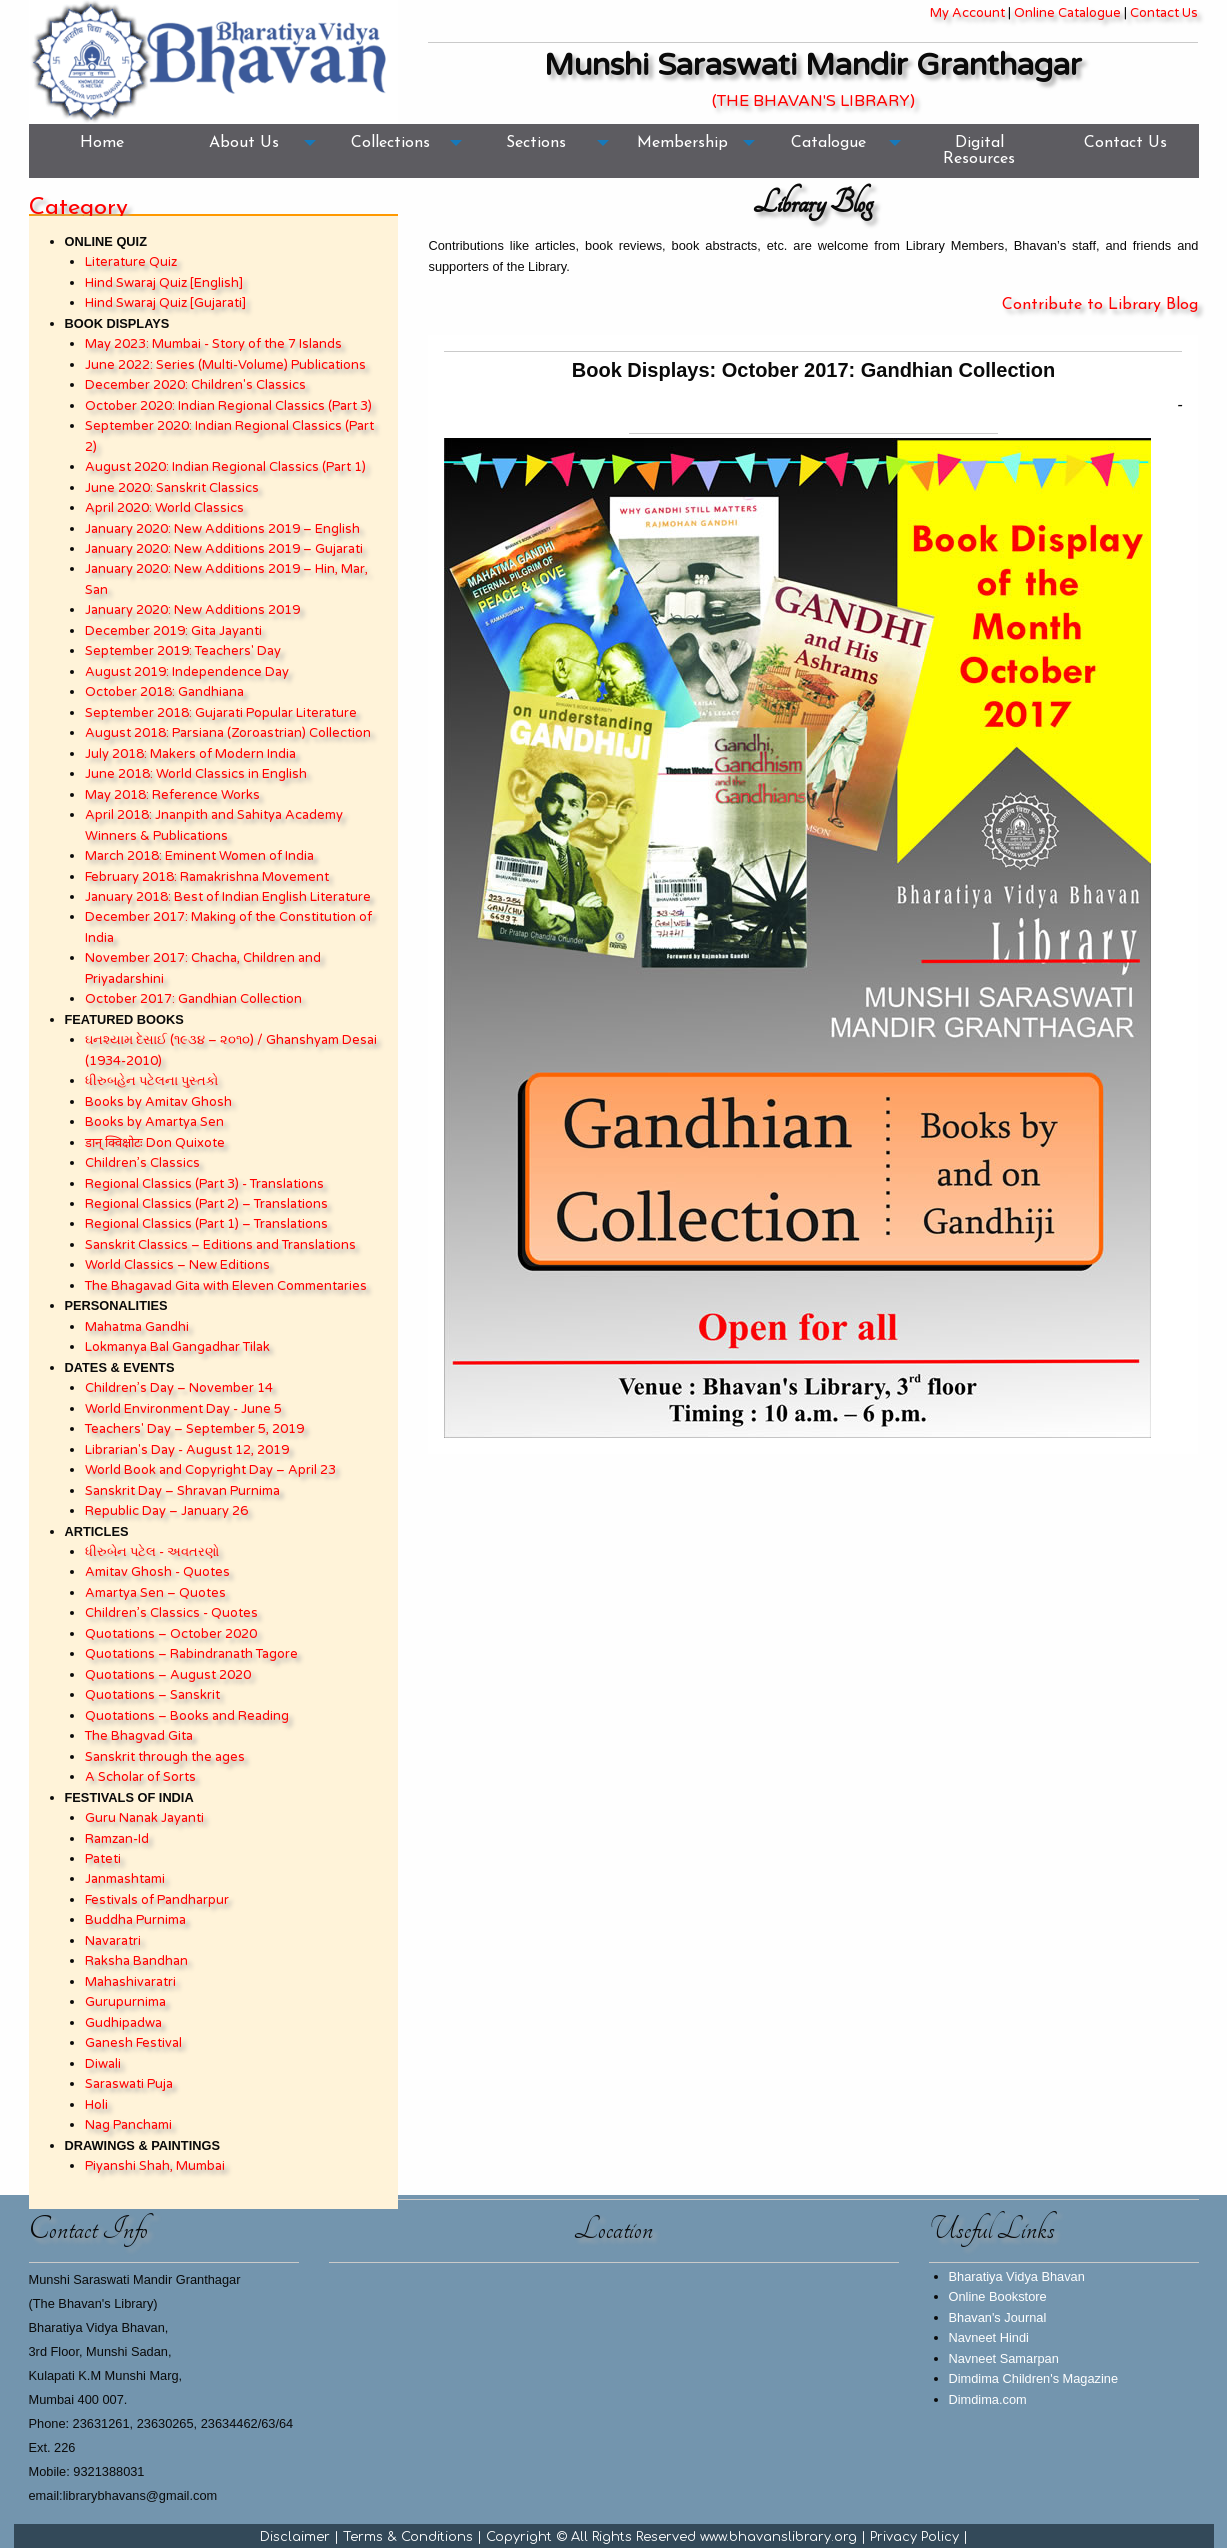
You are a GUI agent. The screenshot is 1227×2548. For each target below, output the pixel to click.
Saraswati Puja (129, 2084)
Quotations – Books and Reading (187, 1716)
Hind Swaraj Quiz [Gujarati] (165, 303)
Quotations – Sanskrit (152, 1695)
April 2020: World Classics (164, 508)
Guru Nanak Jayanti (144, 1818)
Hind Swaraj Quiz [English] (164, 283)
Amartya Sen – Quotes (155, 1593)
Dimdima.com (988, 2399)
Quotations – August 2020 (168, 1675)
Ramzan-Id (117, 1839)
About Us (244, 143)
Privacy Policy (914, 2537)
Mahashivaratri (130, 1982)
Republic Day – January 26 (166, 1511)
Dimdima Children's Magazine (1034, 2378)
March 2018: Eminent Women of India (199, 856)
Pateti (103, 1859)
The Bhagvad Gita (139, 1736)
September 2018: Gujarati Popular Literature (221, 713)
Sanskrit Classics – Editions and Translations (220, 1245)
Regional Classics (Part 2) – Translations (206, 1204)
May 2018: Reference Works (172, 795)
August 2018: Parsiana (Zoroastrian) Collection (228, 733)
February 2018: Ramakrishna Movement (207, 877)
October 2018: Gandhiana (164, 692)
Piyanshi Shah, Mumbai (155, 2166)
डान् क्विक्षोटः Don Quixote (155, 1143)
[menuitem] (102, 151)
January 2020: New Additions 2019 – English (222, 529)
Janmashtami (125, 1879)
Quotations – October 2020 (171, 1634)
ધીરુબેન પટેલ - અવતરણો (152, 1552)
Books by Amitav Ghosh (158, 1102)
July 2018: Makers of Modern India (190, 754)
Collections (390, 143)
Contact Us (1164, 13)
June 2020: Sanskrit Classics (172, 488)
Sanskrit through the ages (165, 1757)
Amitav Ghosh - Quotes (157, 1572)
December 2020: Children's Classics (195, 385)
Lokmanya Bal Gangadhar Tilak (177, 1347)
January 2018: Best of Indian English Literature (228, 897)
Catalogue (828, 143)
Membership (682, 143)
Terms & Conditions (408, 2537)
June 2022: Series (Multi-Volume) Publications (225, 365)
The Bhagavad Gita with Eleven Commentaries (226, 1286)
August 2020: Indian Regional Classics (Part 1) (225, 467)
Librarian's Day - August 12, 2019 (187, 1450)
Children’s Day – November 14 (179, 1388)
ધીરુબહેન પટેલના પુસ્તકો (151, 1081)
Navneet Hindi (989, 2337)
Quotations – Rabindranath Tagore (191, 1654)
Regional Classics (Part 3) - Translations (204, 1184)
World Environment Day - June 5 (183, 1409)
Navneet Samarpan (1004, 2358)
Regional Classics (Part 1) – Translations (206, 1224)
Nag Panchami (128, 2125)
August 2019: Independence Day (187, 672)
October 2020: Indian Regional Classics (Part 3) (228, 406)
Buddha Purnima (135, 1920)
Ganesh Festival (133, 2043)
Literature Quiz (131, 262)
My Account (967, 13)
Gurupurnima (125, 2002)
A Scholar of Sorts (140, 1777)
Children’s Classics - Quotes (171, 1613)
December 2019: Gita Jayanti (173, 631)
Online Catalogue (1067, 13)
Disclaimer (295, 2537)
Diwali (103, 2064)
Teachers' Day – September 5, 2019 (194, 1429)
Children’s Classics (142, 1163)
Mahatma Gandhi (137, 1327)
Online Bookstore (998, 2296)
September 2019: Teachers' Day (183, 651)
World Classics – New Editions (177, 1265)
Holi (96, 2105)
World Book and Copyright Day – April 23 (210, 1470)
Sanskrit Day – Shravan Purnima (182, 1491)
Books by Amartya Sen (154, 1122)
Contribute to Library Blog (1100, 305)
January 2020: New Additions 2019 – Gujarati (224, 549)
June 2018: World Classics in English (196, 774)
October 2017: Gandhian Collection (193, 999)
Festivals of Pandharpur (157, 1900)
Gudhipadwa (123, 2023)
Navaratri (113, 1941)
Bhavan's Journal (998, 2317)
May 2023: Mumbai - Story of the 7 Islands (213, 344)
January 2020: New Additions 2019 (192, 610)
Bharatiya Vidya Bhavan (1017, 2276)
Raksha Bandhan (136, 1961)
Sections (536, 143)
